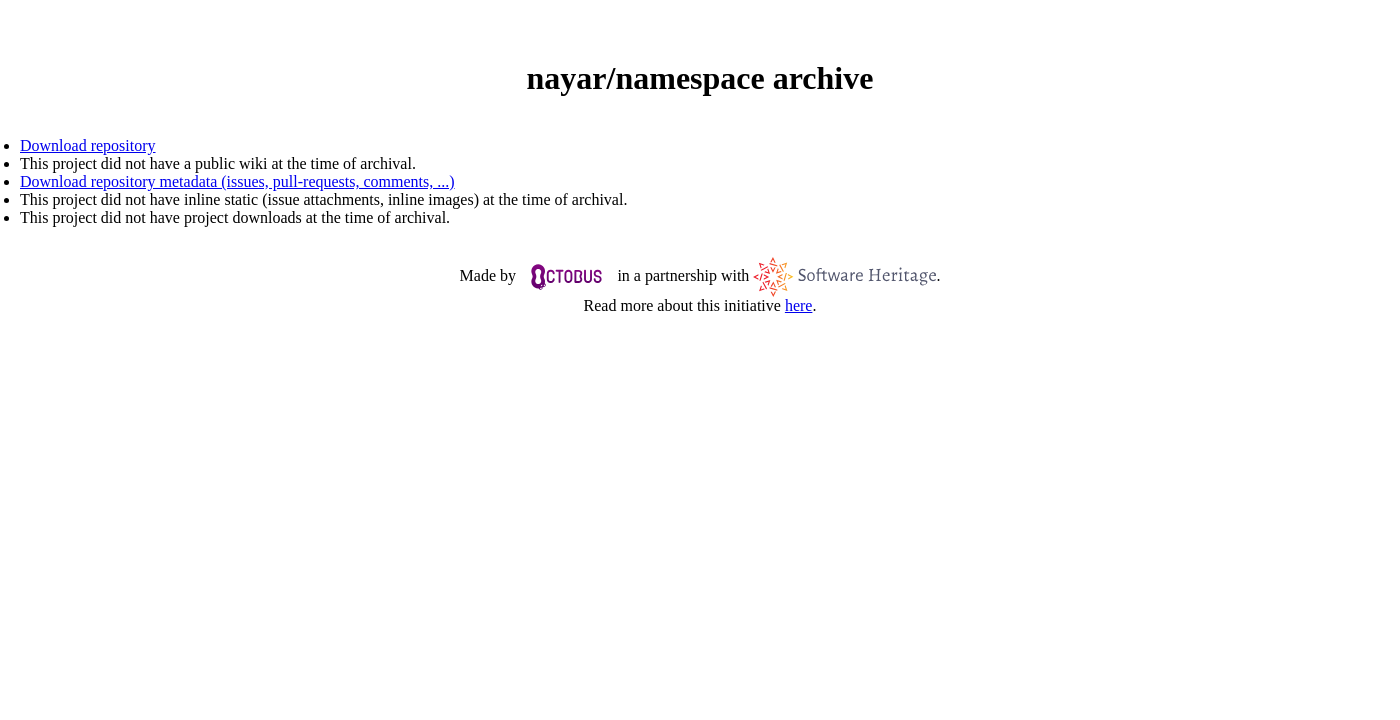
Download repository (88, 145)
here (799, 305)
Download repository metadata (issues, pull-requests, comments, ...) (237, 181)
